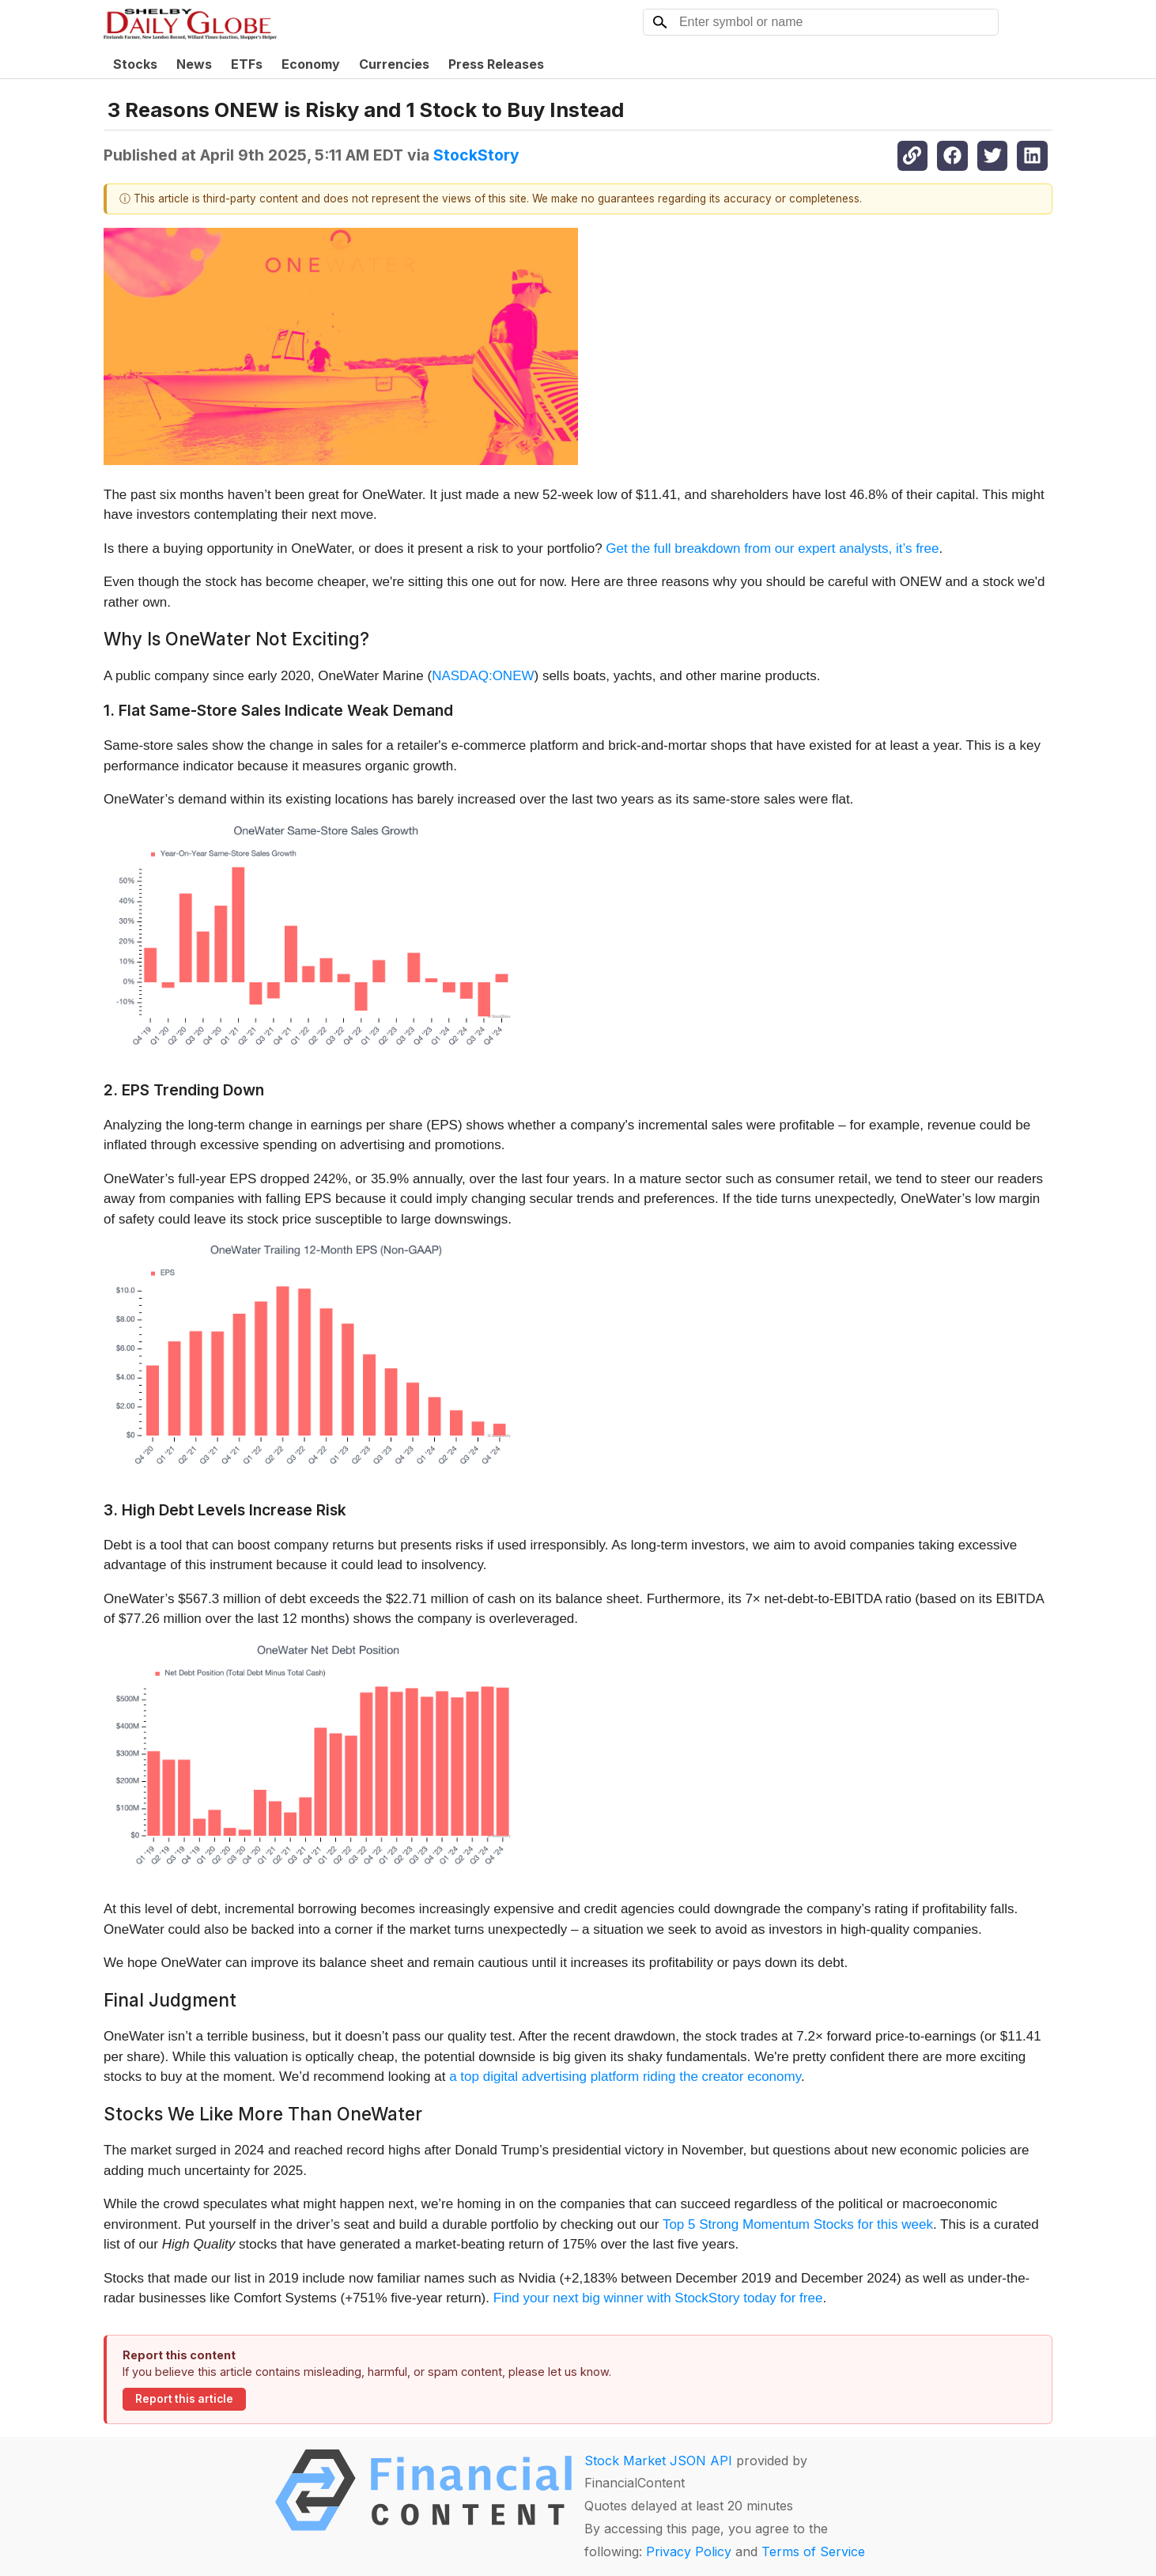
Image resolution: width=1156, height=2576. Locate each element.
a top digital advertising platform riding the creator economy (625, 2076)
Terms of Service (813, 2551)
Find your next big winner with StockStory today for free (658, 2298)
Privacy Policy (688, 2551)
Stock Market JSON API (658, 2460)
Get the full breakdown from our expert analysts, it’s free (772, 548)
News (194, 64)
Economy (310, 64)
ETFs (247, 64)
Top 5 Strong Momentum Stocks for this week (798, 2224)
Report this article (184, 2399)
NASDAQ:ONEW (483, 675)
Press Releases (496, 64)
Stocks (135, 64)
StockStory (476, 155)
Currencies (394, 64)
